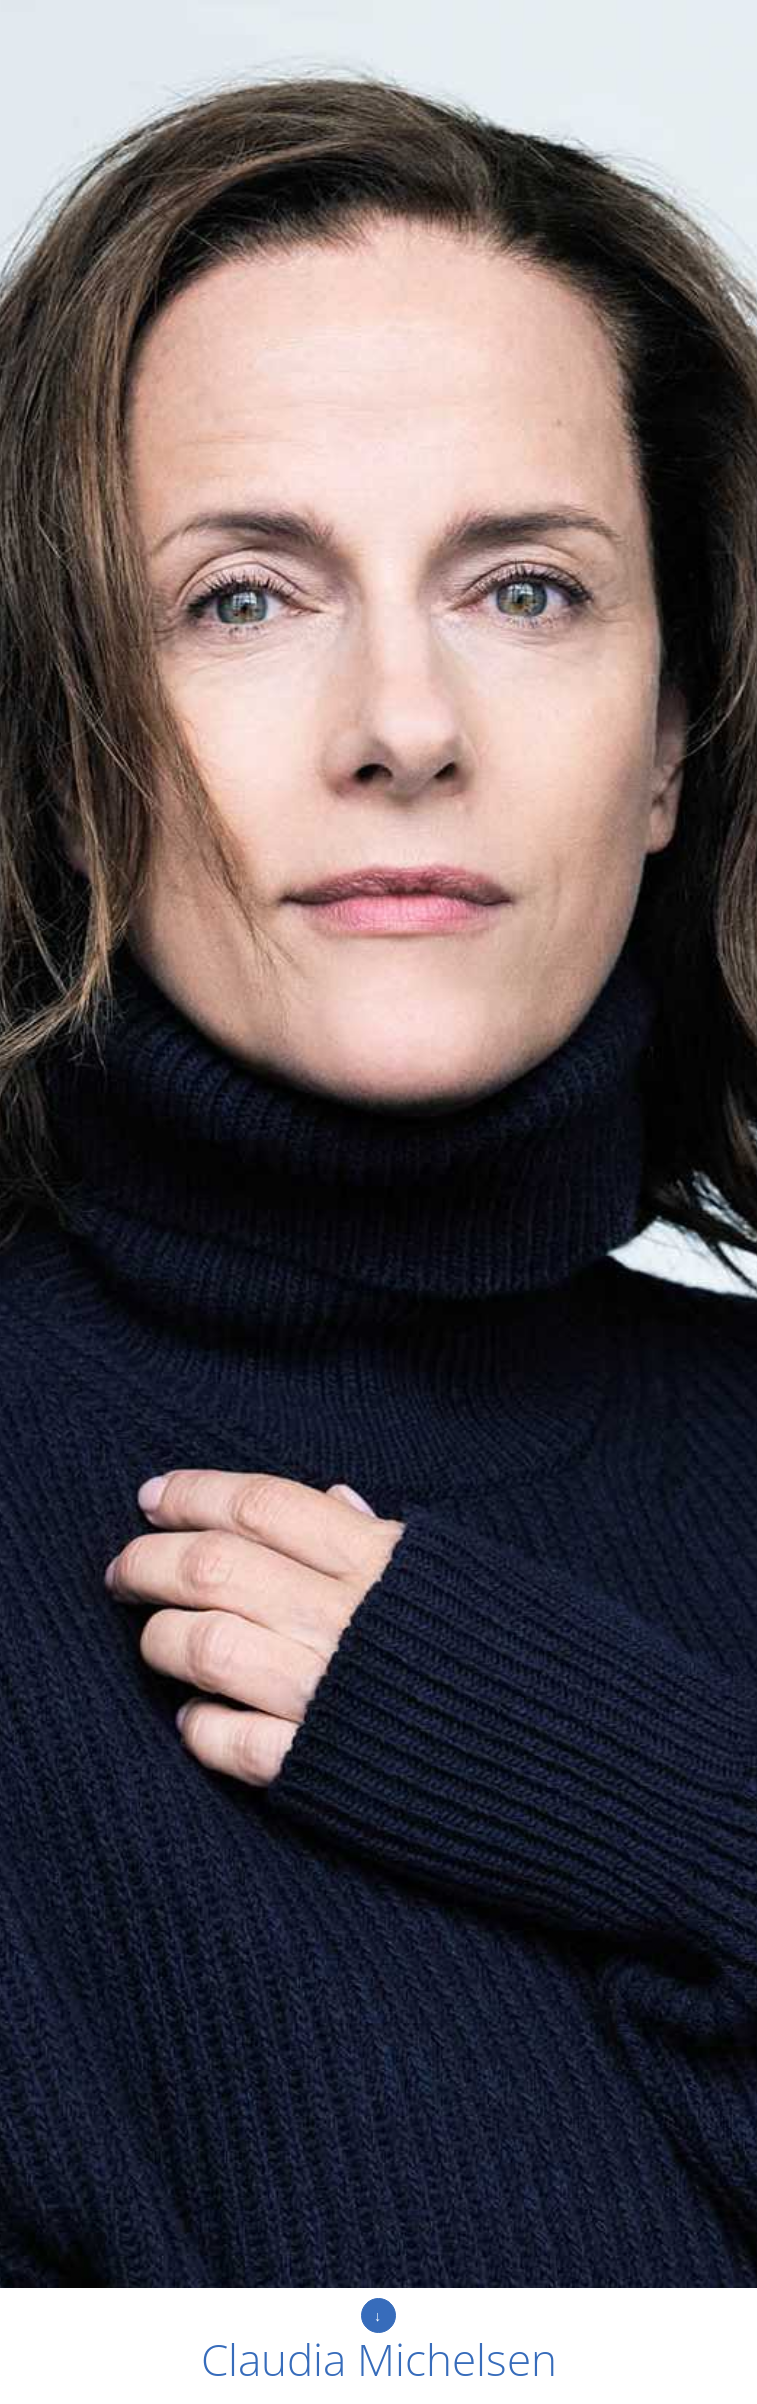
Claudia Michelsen (379, 2359)
